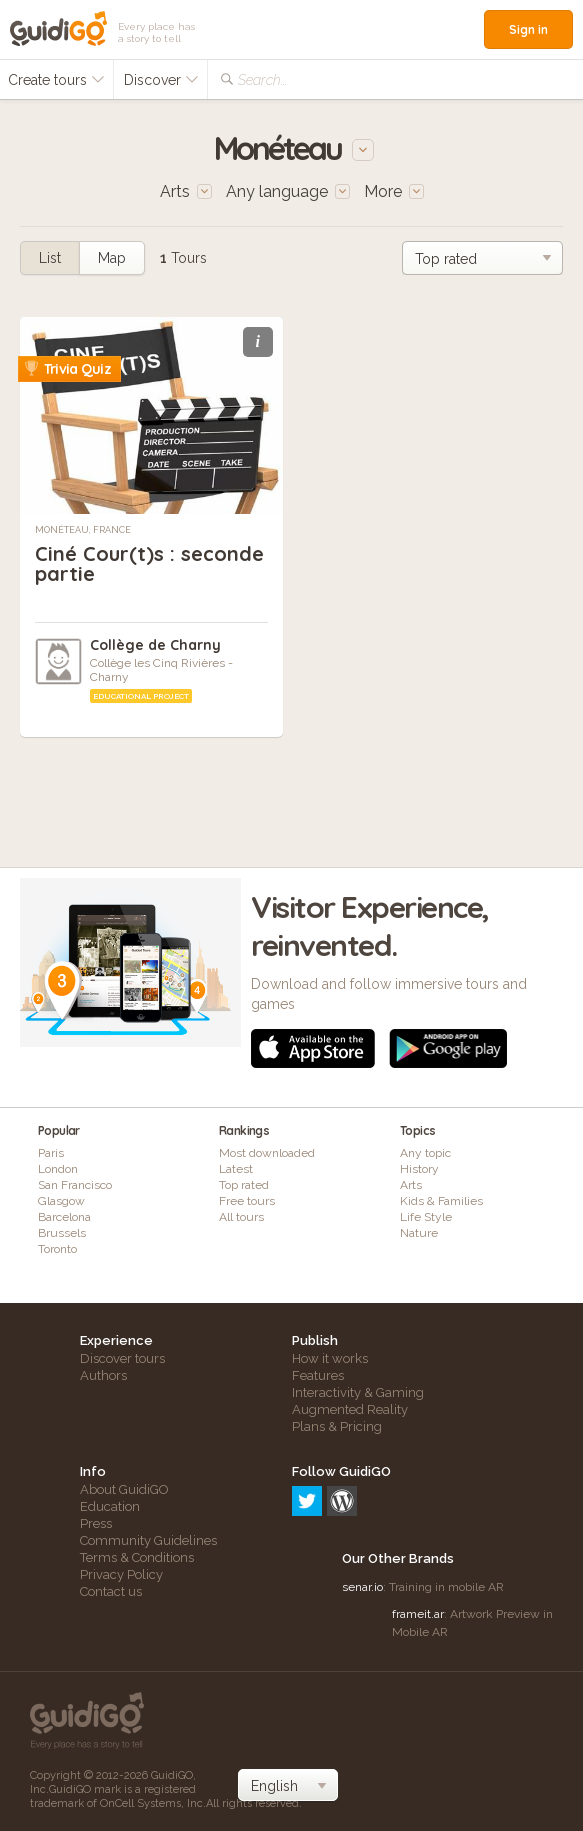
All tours (241, 1217)
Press (96, 1523)
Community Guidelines (148, 1540)
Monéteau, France (83, 530)
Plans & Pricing (337, 1426)
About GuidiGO (124, 1489)
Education (110, 1506)
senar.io (362, 1587)
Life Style (426, 1217)
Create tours (56, 80)
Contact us (111, 1591)
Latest (236, 1169)
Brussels (62, 1233)
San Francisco (75, 1185)
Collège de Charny (155, 645)
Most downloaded (267, 1153)
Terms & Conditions (137, 1557)
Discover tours (122, 1358)
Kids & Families (441, 1201)
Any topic (425, 1153)
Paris (51, 1153)
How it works (330, 1358)
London (58, 1169)
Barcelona (64, 1217)
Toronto (57, 1249)
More (394, 191)
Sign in (528, 29)
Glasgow (61, 1201)
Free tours (247, 1201)
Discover (161, 80)
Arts (411, 1185)
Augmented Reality (350, 1409)
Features (318, 1375)
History (419, 1169)
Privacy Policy (121, 1574)
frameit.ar (418, 1614)
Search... (262, 80)
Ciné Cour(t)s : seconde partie (149, 563)
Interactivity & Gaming (358, 1392)
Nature (419, 1233)
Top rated (244, 1185)
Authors (103, 1375)
